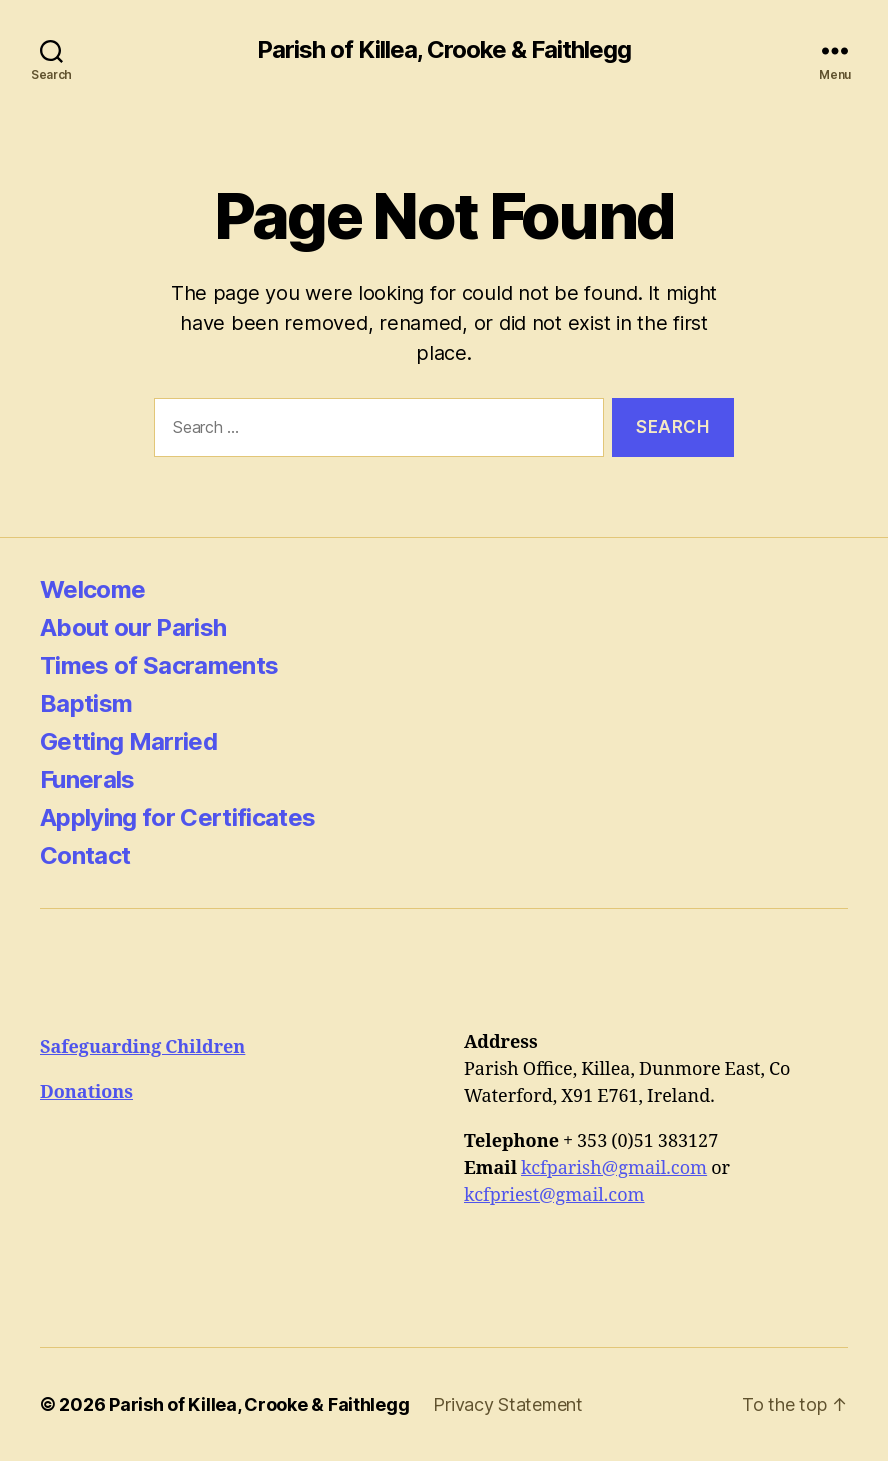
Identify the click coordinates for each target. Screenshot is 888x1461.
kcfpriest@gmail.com (554, 1195)
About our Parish (133, 627)
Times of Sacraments (159, 665)
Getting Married (128, 741)
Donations (86, 1092)
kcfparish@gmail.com (614, 1168)
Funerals (87, 779)
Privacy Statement (507, 1404)
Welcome (92, 589)
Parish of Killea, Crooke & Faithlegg (444, 50)
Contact (85, 855)
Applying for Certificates (177, 817)
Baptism (86, 703)
